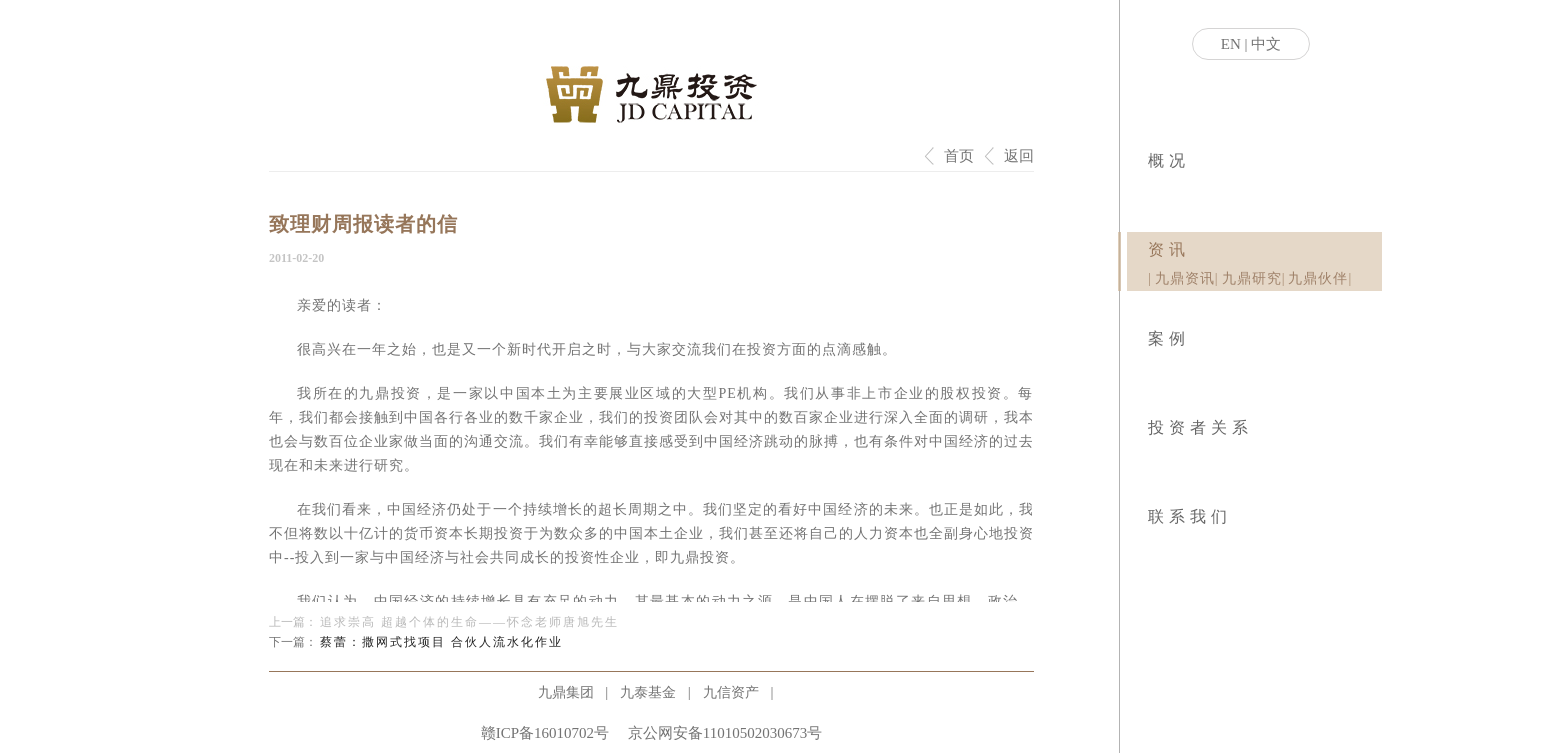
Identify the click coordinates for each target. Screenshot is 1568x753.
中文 (1266, 44)
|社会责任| (1155, 190)
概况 (1169, 160)
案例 (1169, 338)
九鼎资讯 (1185, 278)
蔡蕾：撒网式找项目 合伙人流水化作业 (441, 642)
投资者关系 (1200, 427)
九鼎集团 (566, 692)
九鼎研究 (1252, 278)
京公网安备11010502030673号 (725, 733)
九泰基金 (648, 692)
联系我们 (1190, 516)
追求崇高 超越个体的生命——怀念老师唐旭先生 (469, 622)
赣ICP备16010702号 (545, 733)
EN (1231, 44)
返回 (1019, 156)
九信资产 (731, 692)
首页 (959, 156)
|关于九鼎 (1149, 190)
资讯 (1169, 249)
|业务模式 (1152, 190)
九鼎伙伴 (1318, 278)
